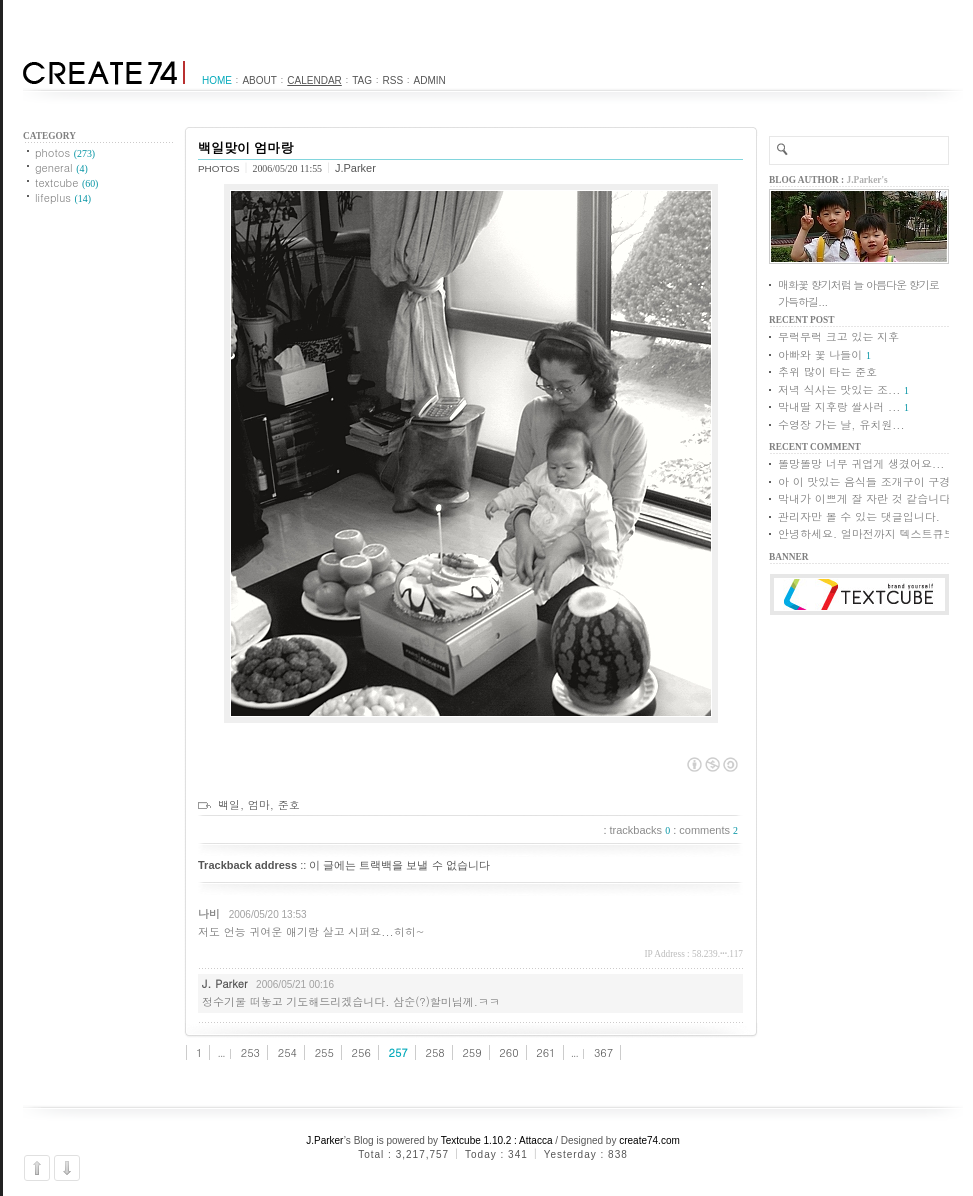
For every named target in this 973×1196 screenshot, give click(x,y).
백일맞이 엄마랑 (245, 147)
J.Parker (325, 1140)
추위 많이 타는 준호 (827, 371)
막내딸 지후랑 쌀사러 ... (839, 406)
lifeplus (63, 197)
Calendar (314, 80)
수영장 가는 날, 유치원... (841, 424)
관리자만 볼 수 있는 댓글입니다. (859, 516)
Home (217, 80)
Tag (362, 80)
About (259, 80)
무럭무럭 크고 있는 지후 (838, 336)
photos (65, 152)
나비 (209, 913)
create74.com (649, 1140)
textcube (66, 182)
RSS (393, 80)
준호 (289, 804)
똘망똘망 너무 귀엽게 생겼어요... (861, 463)
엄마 (259, 804)
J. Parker (224, 983)
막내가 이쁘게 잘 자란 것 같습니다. (866, 498)
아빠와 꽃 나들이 (820, 354)
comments (708, 830)
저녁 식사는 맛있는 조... (839, 389)
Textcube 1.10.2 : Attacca (497, 1140)
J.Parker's (867, 180)
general (61, 167)
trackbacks (640, 830)
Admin (430, 80)
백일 (229, 804)
